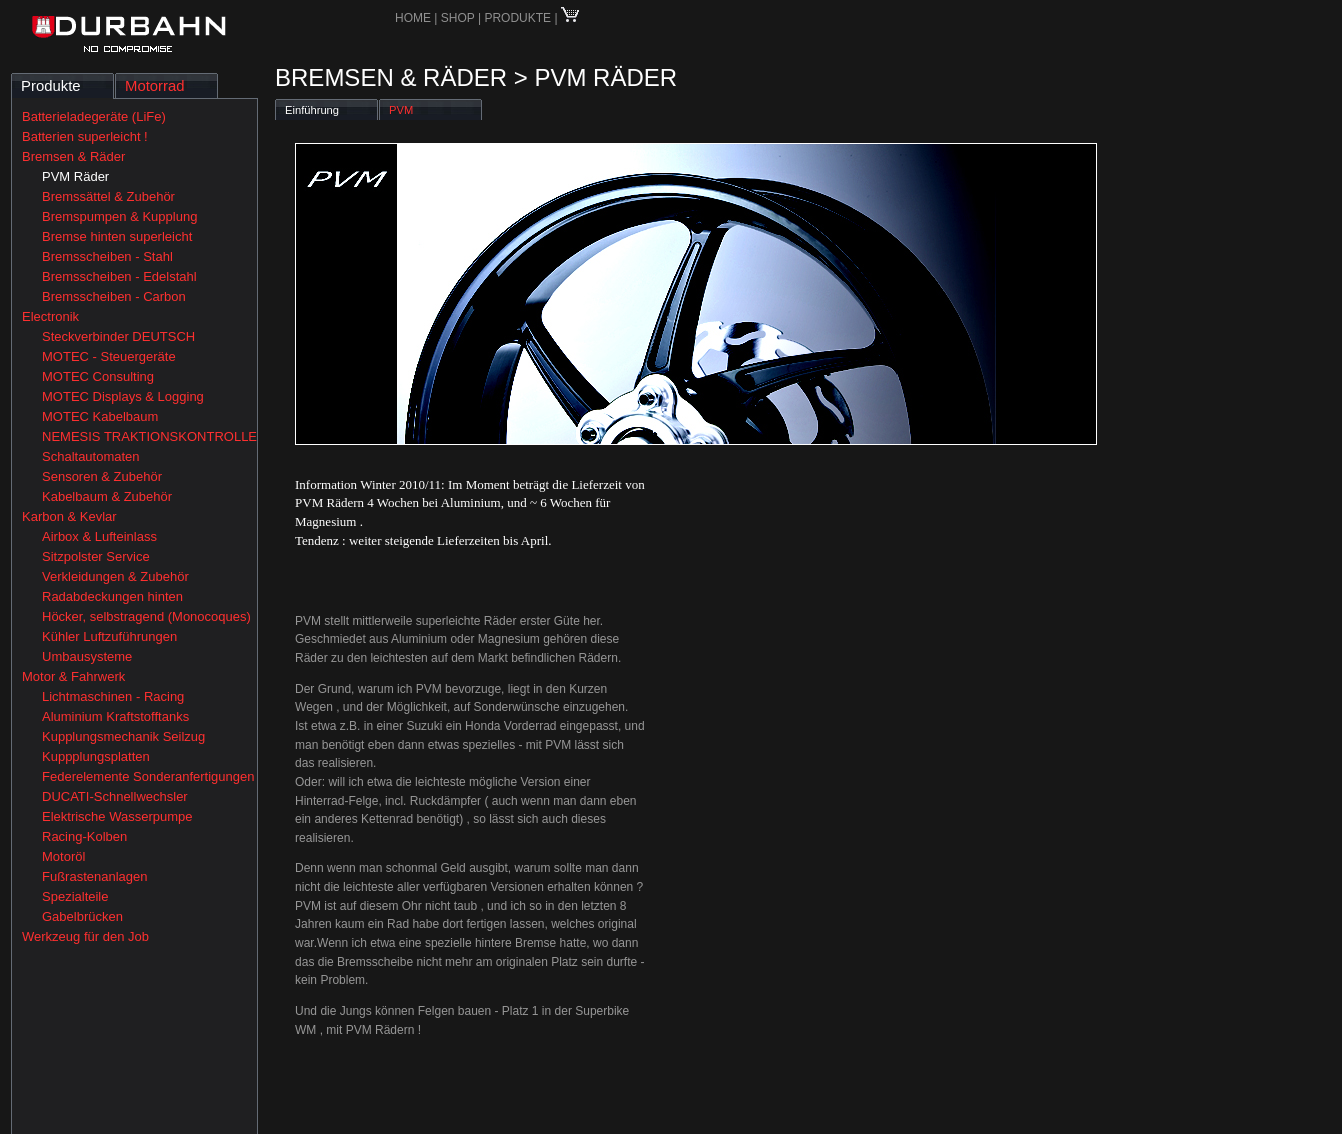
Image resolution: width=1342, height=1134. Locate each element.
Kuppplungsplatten (96, 756)
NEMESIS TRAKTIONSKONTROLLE (149, 436)
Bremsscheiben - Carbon (114, 296)
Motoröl (63, 856)
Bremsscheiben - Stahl (107, 256)
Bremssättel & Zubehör (108, 196)
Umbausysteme (87, 656)
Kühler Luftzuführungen (109, 636)
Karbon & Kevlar (69, 516)
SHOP (459, 18)
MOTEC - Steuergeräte (109, 356)
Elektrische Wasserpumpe (117, 816)
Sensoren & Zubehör (102, 476)
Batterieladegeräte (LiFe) (94, 116)
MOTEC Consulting (98, 376)
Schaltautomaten (91, 456)
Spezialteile (75, 896)
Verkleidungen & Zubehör (115, 576)
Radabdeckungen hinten (112, 596)
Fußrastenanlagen (95, 876)
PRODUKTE (517, 18)
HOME (413, 18)
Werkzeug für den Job (85, 936)
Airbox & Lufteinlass (99, 536)
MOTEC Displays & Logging (123, 396)
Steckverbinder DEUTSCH (118, 336)
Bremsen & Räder (73, 156)
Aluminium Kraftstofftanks (115, 716)
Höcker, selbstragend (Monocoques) (146, 616)
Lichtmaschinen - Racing (113, 696)
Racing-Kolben (84, 836)
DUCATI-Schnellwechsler (115, 796)
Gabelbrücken (82, 916)
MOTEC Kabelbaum (100, 416)
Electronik (50, 316)
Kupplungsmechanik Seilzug (123, 736)
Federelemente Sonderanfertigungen (148, 776)
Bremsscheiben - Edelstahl (119, 276)
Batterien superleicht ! (85, 136)
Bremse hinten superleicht (117, 236)
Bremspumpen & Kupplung (119, 216)
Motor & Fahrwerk (73, 676)
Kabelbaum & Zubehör (107, 496)
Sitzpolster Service (96, 556)
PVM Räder (75, 176)
